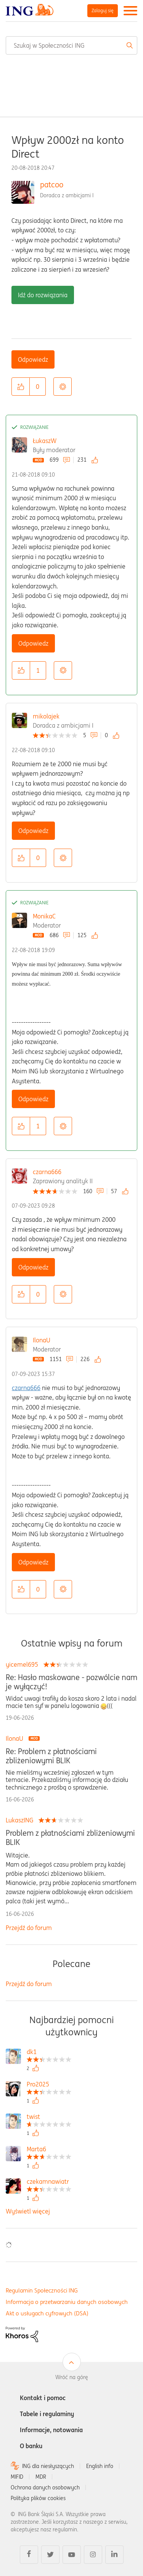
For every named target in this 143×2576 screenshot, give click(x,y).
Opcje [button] (62, 386)
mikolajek (46, 716)
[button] (20, 386)
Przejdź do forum (29, 1928)
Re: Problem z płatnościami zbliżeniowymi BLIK (51, 1756)
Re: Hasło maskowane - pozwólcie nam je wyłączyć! (71, 1682)
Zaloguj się (103, 10)
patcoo (51, 184)
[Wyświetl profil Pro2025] (49, 2085)
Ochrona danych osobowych (45, 2487)
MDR (40, 2476)
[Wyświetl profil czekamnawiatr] (49, 2182)
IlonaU (41, 1340)
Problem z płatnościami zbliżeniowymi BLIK (70, 1837)
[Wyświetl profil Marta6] (49, 2150)
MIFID (17, 2476)
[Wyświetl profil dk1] (49, 2053)
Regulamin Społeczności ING (42, 2290)
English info (99, 2466)
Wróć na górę (71, 2377)
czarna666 (47, 1172)
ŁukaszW (44, 441)
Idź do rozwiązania (42, 295)
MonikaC (44, 916)
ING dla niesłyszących (48, 2466)
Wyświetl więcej (28, 2211)
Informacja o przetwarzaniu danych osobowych (67, 2301)
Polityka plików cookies (38, 2498)
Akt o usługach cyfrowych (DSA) (47, 2313)
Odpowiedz (33, 359)
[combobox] (71, 45)
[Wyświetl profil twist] (49, 2118)
